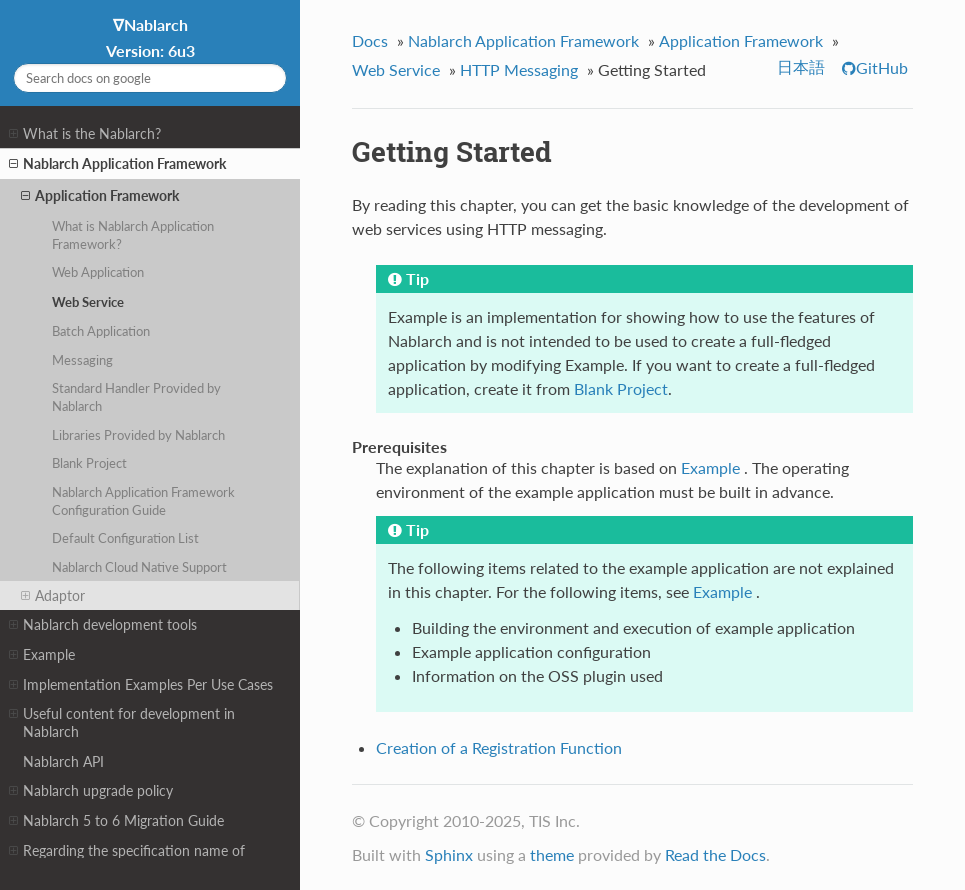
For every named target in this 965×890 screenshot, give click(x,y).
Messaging (82, 360)
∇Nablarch (150, 37)
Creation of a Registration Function (499, 747)
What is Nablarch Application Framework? (133, 235)
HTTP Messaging (519, 69)
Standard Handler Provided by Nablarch (136, 397)
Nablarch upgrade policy (91, 791)
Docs (370, 40)
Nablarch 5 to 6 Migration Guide (116, 821)
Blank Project (89, 463)
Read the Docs (715, 854)
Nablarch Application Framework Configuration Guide (143, 501)
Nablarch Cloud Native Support (139, 567)
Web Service (88, 302)
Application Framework (100, 196)
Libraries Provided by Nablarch (138, 435)
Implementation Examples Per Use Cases (141, 685)
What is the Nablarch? (85, 134)
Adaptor (53, 596)
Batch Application (101, 331)
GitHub (882, 67)
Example (42, 655)
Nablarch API (63, 761)
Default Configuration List (125, 538)
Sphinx (449, 854)
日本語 (801, 66)
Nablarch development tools (103, 625)
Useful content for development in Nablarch (122, 722)
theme (552, 854)
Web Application (98, 272)
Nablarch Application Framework (117, 164)
